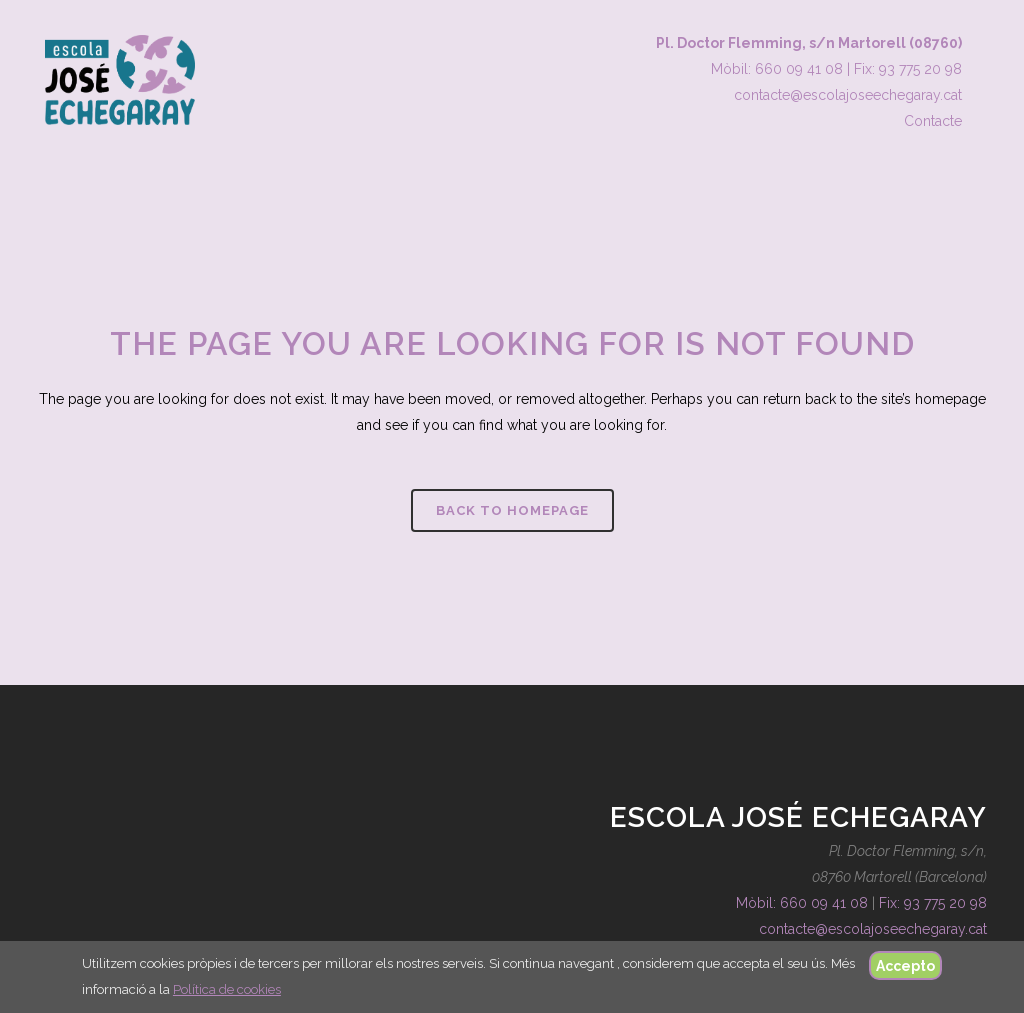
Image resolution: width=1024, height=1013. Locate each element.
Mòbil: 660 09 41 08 (777, 69)
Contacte (933, 121)
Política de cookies (227, 989)
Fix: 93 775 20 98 (908, 69)
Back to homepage (512, 510)
